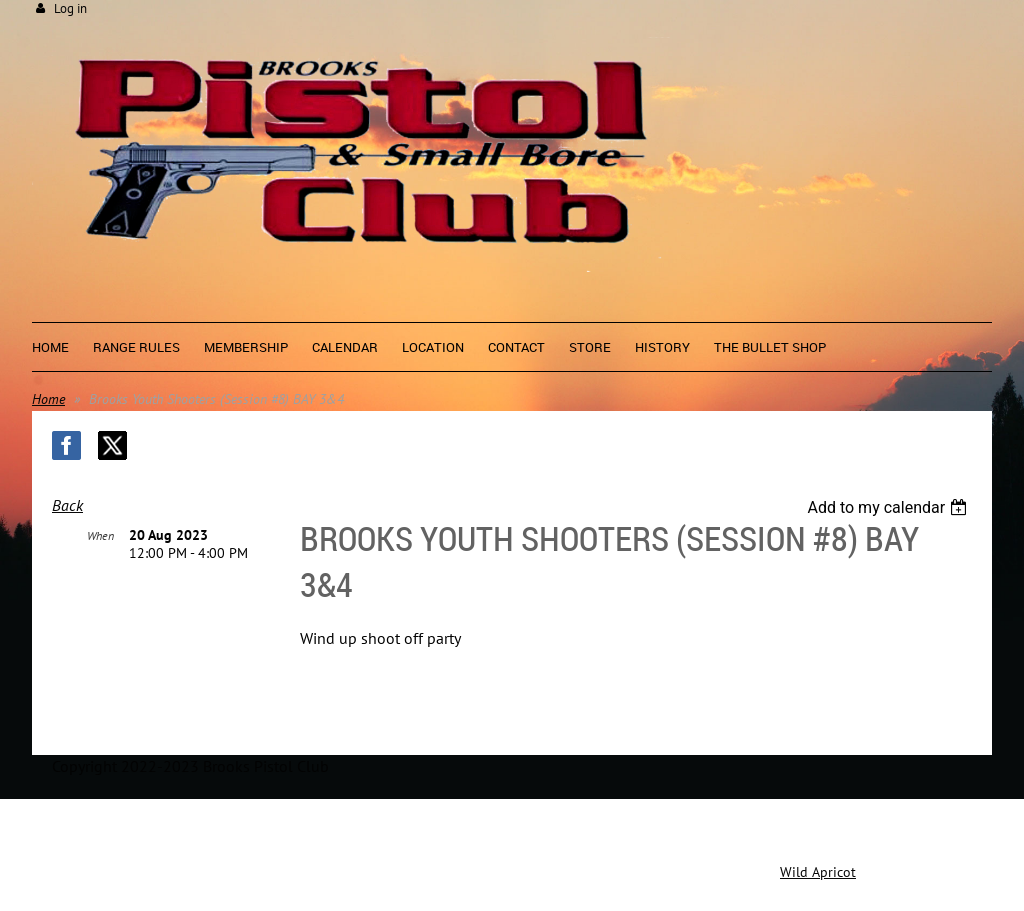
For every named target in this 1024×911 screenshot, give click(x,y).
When (100, 535)
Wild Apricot (818, 872)
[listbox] (889, 507)
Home (48, 399)
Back (67, 505)
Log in (70, 8)
